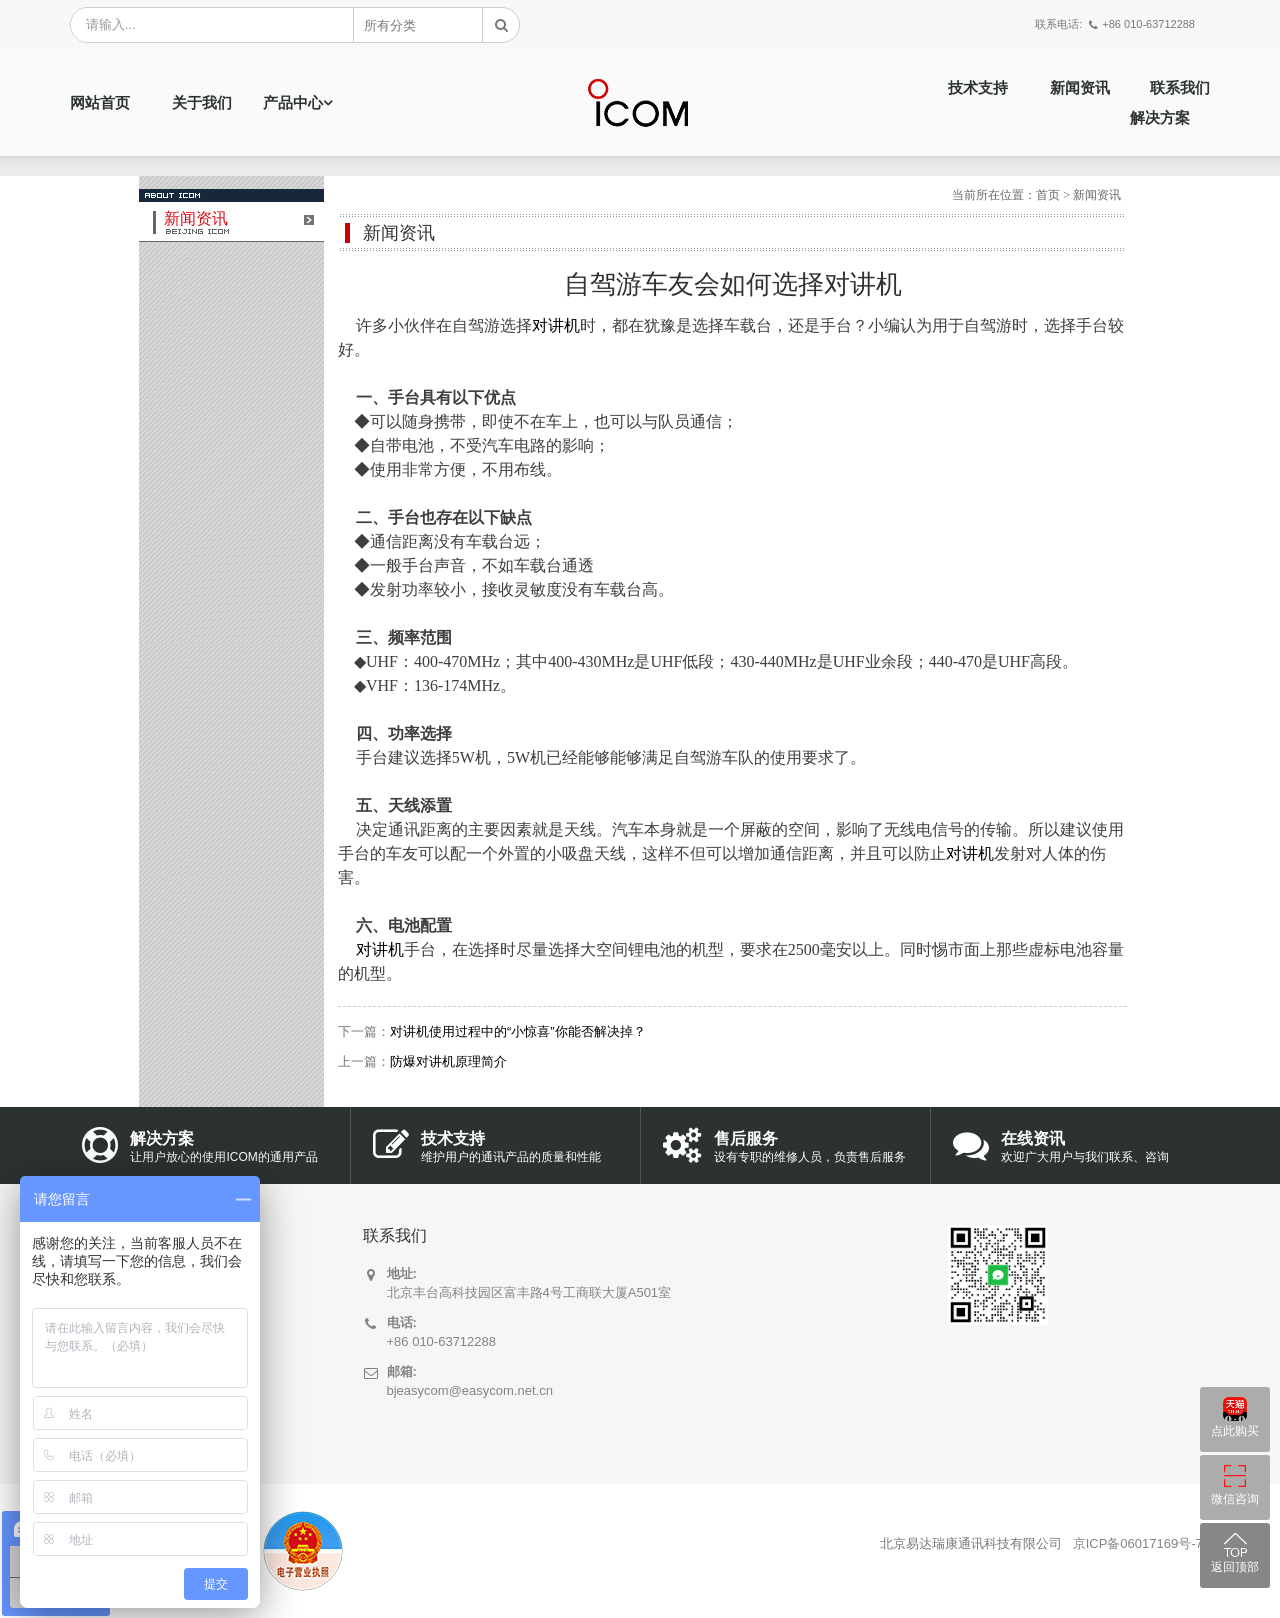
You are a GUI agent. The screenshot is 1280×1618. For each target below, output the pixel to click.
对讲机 (556, 325)
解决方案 (1160, 118)
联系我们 (1180, 88)
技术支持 (978, 88)
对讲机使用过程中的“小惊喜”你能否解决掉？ (518, 1031)
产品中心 (293, 103)
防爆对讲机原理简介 (448, 1061)
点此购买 (1235, 1431)
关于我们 (202, 103)
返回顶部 (1235, 1567)
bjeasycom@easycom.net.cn (470, 1390)
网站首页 (100, 103)
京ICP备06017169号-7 (1138, 1543)
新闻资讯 (1080, 88)
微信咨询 (1235, 1499)
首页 (1048, 195)
